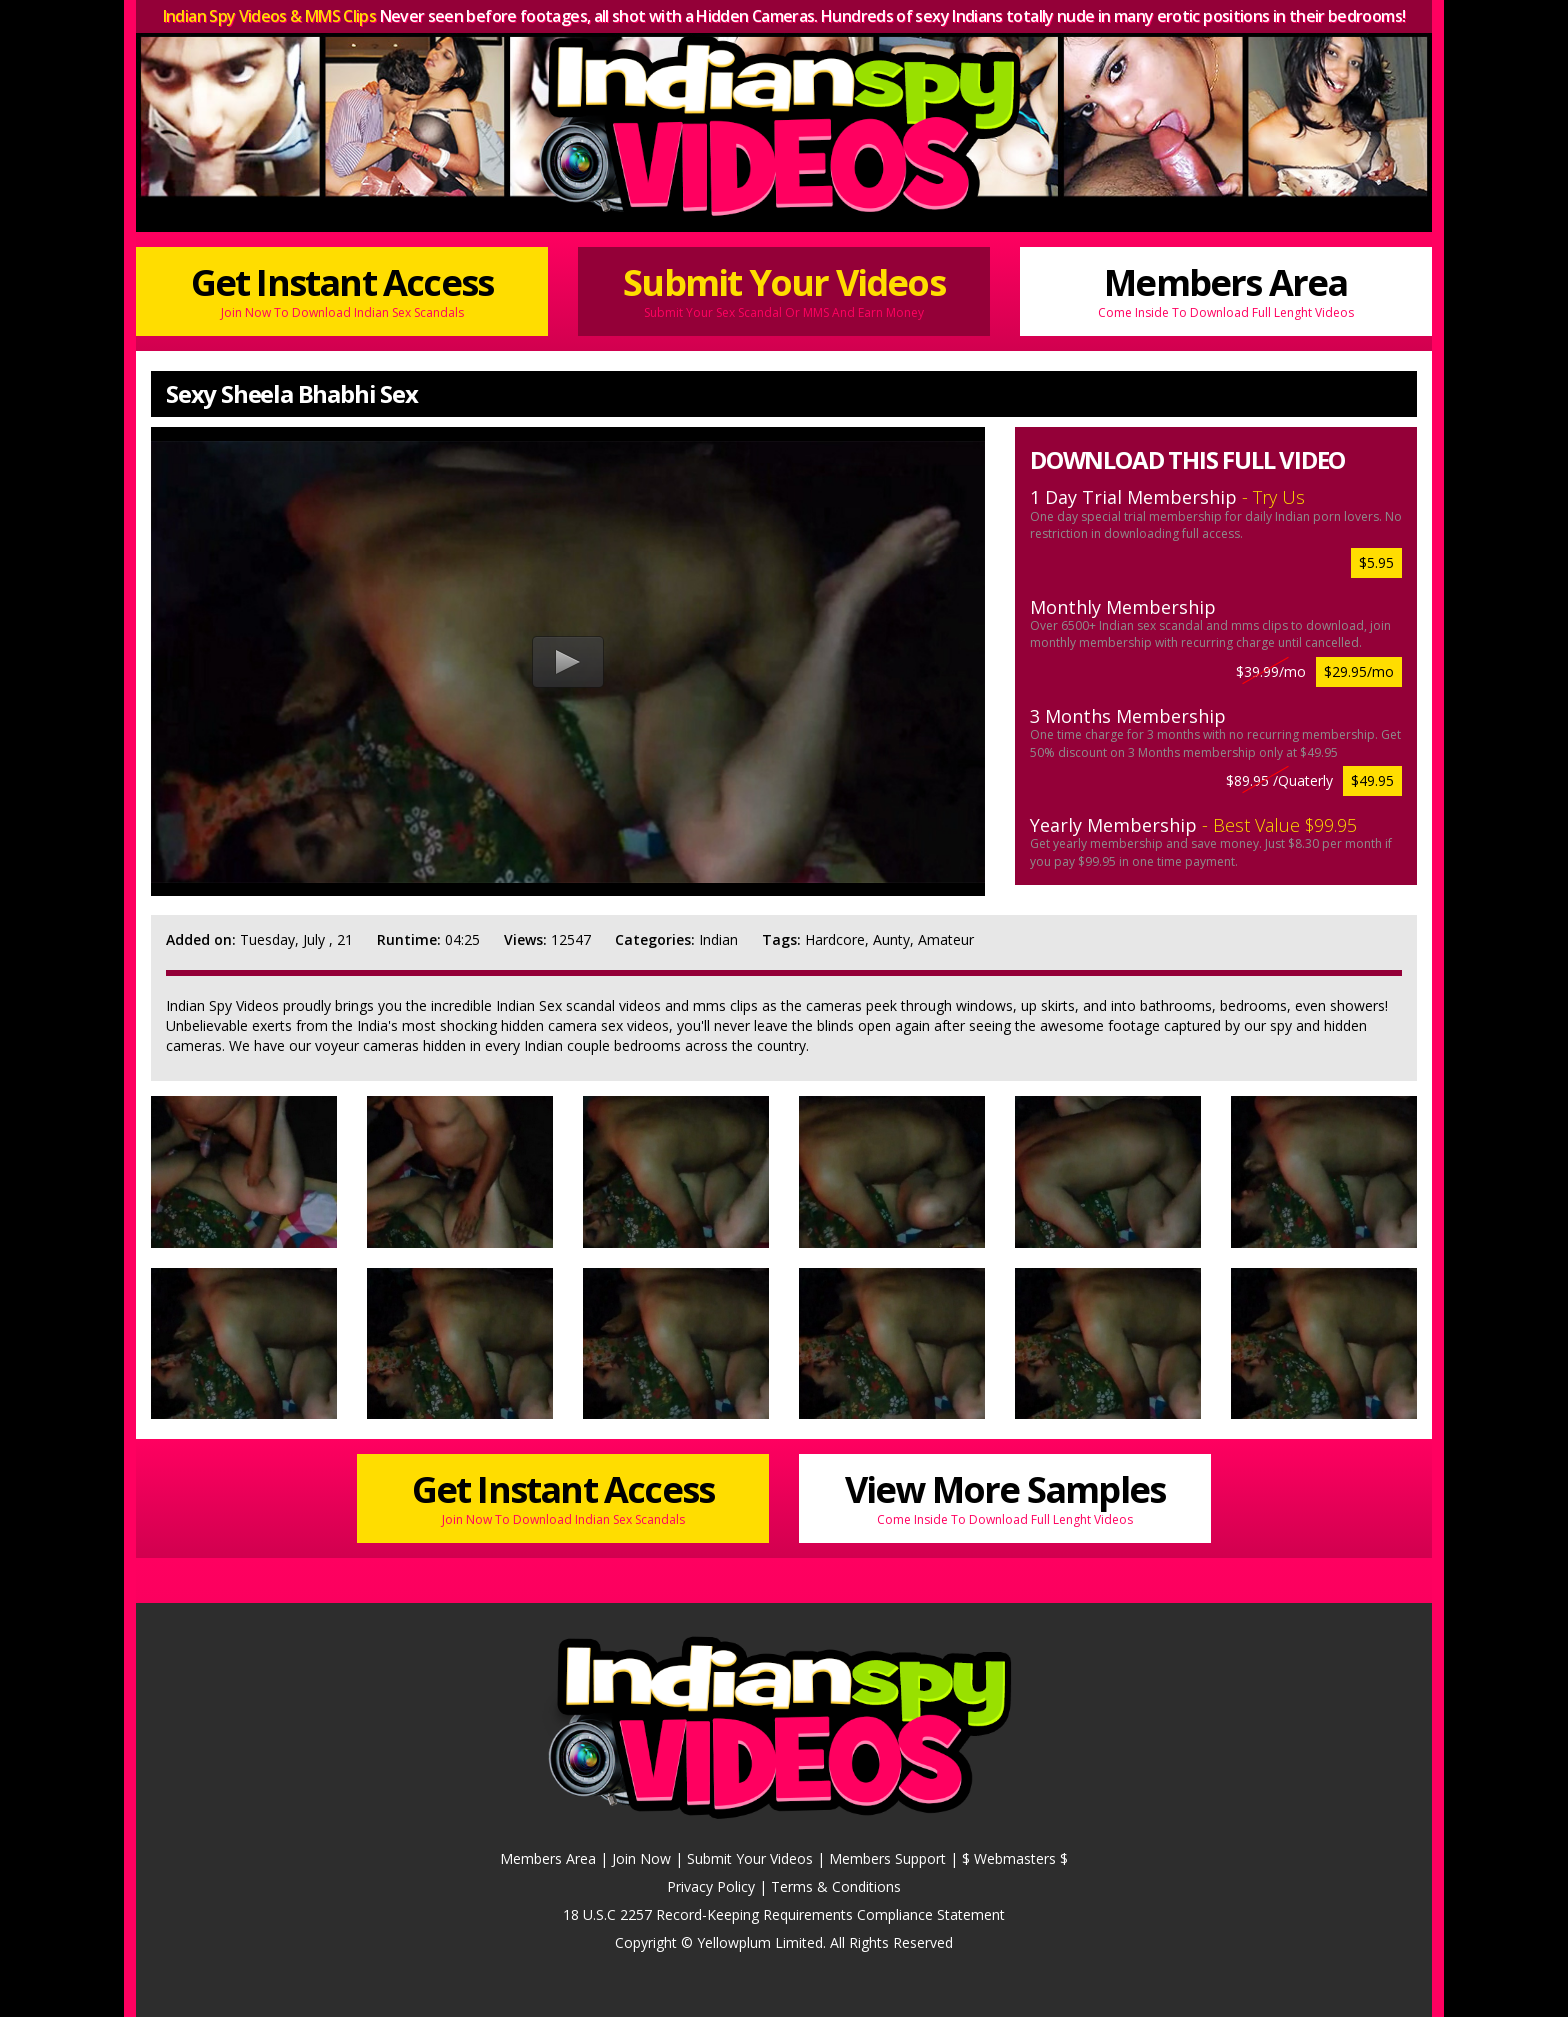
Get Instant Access (342, 289)
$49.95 (1372, 780)
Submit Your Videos (784, 289)
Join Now (641, 1858)
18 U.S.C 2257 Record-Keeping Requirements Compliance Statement (784, 1914)
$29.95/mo (1359, 671)
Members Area (1226, 289)
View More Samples (1005, 1496)
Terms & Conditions (836, 1886)
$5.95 (1376, 562)
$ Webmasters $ (1015, 1858)
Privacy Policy (711, 1886)
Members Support (887, 1858)
